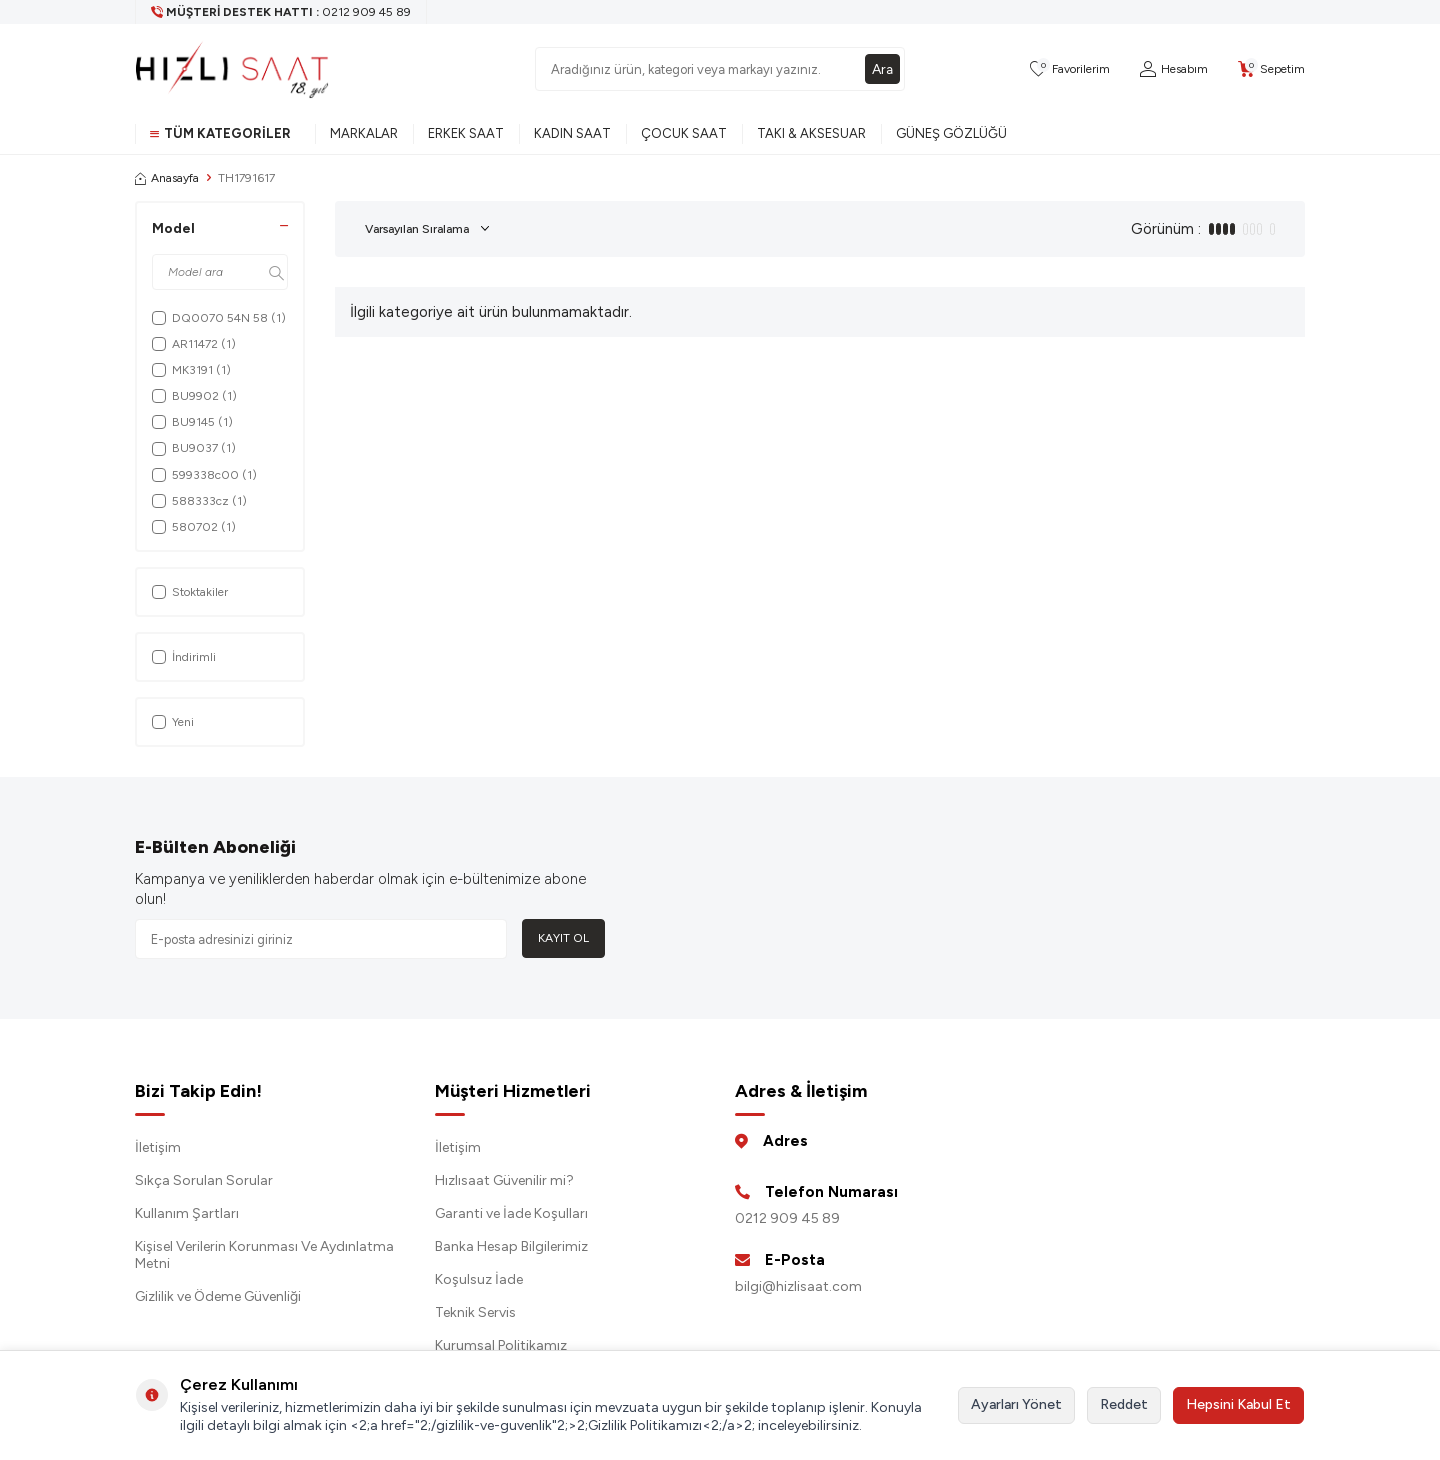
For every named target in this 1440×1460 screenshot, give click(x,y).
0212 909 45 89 (787, 1218)
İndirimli (184, 657)
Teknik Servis (475, 1312)
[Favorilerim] (1070, 69)
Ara (882, 68)
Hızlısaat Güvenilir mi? (504, 1180)
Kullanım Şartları (187, 1213)
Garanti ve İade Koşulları (511, 1213)
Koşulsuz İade (479, 1279)
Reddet (1124, 1404)
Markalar (364, 133)
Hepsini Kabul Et (1238, 1404)
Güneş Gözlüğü (951, 133)
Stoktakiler (190, 592)
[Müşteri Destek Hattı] (281, 12)
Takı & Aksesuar (811, 133)
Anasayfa (167, 178)
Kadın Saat (572, 133)
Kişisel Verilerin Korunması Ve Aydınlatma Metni (264, 1255)
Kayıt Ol (563, 938)
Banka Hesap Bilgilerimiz (511, 1246)
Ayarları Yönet (1016, 1404)
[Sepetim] (1271, 69)
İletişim (158, 1147)
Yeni (173, 722)
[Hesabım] (1174, 69)
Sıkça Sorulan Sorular (204, 1180)
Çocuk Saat (684, 133)
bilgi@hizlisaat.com (798, 1286)
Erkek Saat (466, 133)
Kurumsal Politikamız (501, 1345)
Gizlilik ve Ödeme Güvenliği (218, 1296)
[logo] (232, 69)
